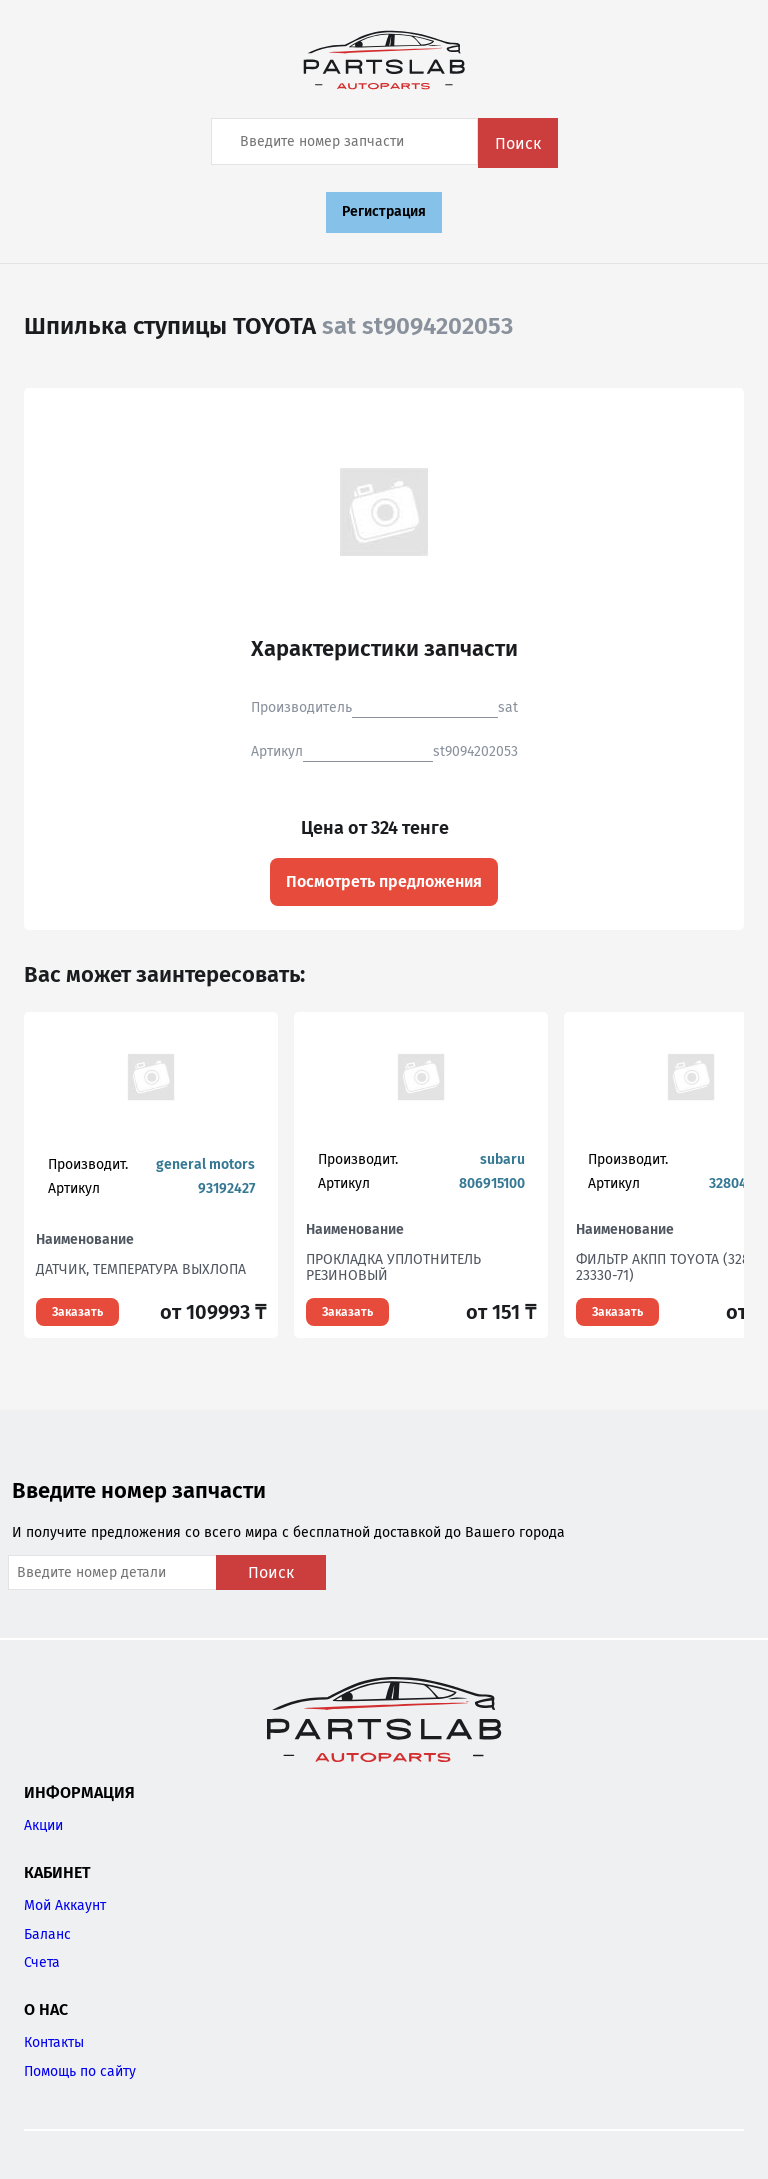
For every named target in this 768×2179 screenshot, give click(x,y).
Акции (43, 1825)
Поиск (518, 143)
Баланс (47, 1934)
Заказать (77, 1312)
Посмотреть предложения (384, 881)
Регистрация (384, 211)
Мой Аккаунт (65, 1905)
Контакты (54, 2042)
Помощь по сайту (80, 2071)
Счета (42, 1962)
